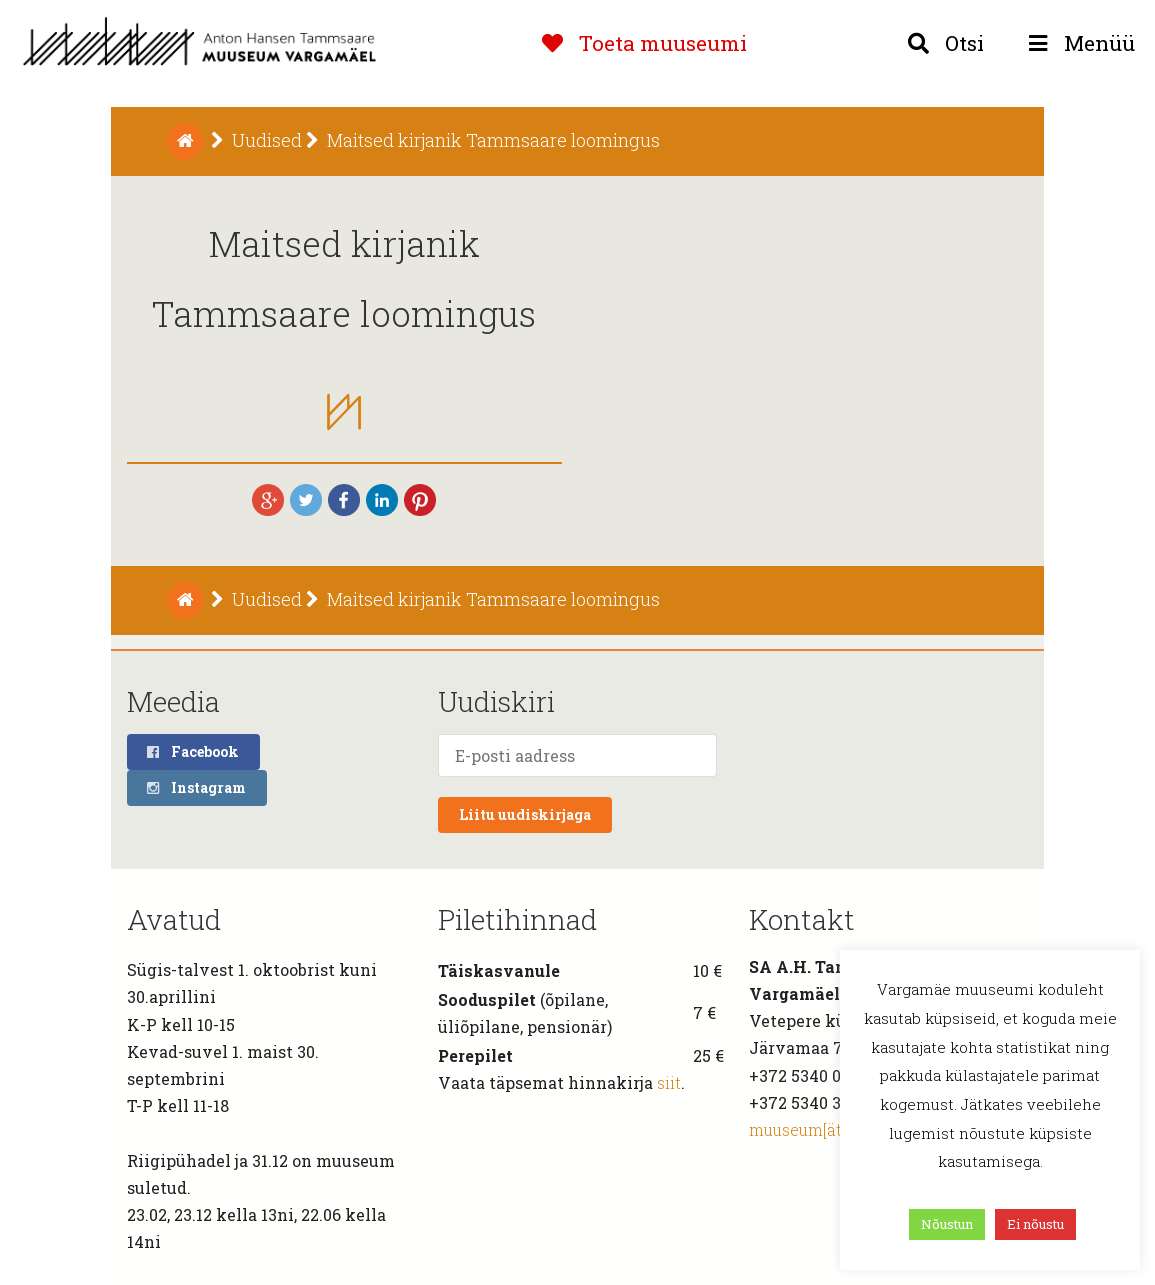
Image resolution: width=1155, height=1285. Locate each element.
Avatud (174, 919)
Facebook (192, 751)
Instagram (195, 787)
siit (669, 1082)
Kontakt (802, 919)
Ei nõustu (1035, 1224)
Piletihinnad (517, 919)
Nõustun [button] (947, 1224)
